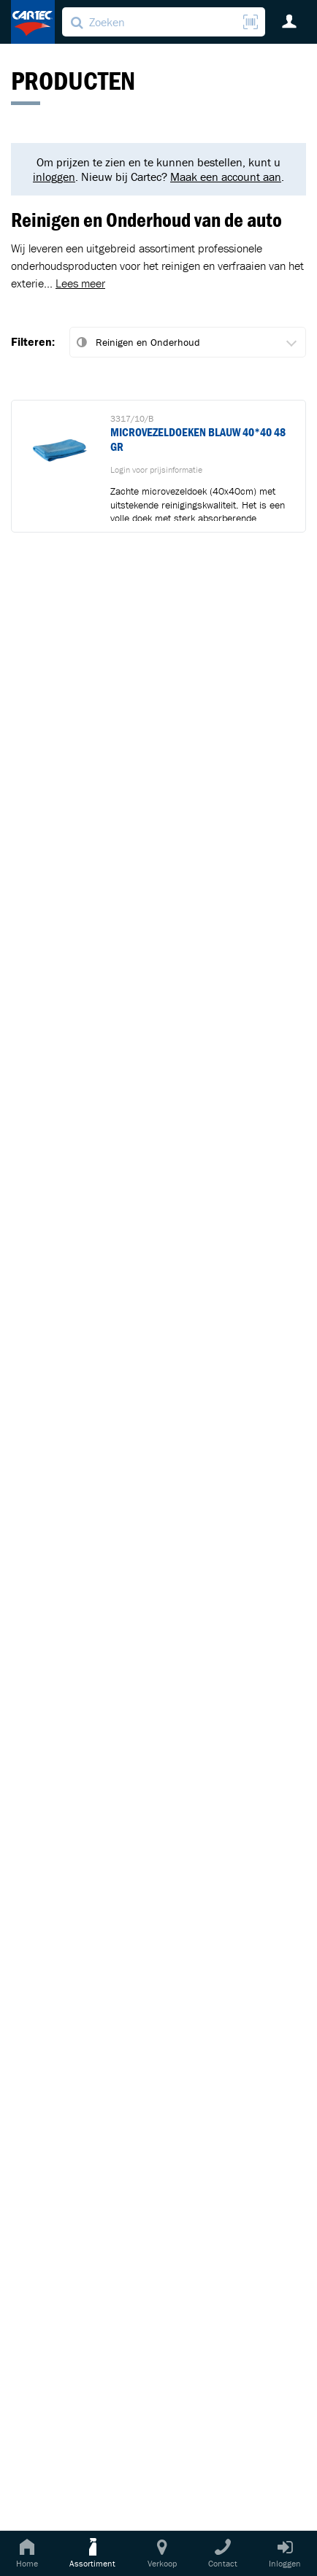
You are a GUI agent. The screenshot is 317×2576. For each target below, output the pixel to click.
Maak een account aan (225, 176)
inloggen (54, 176)
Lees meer (80, 283)
